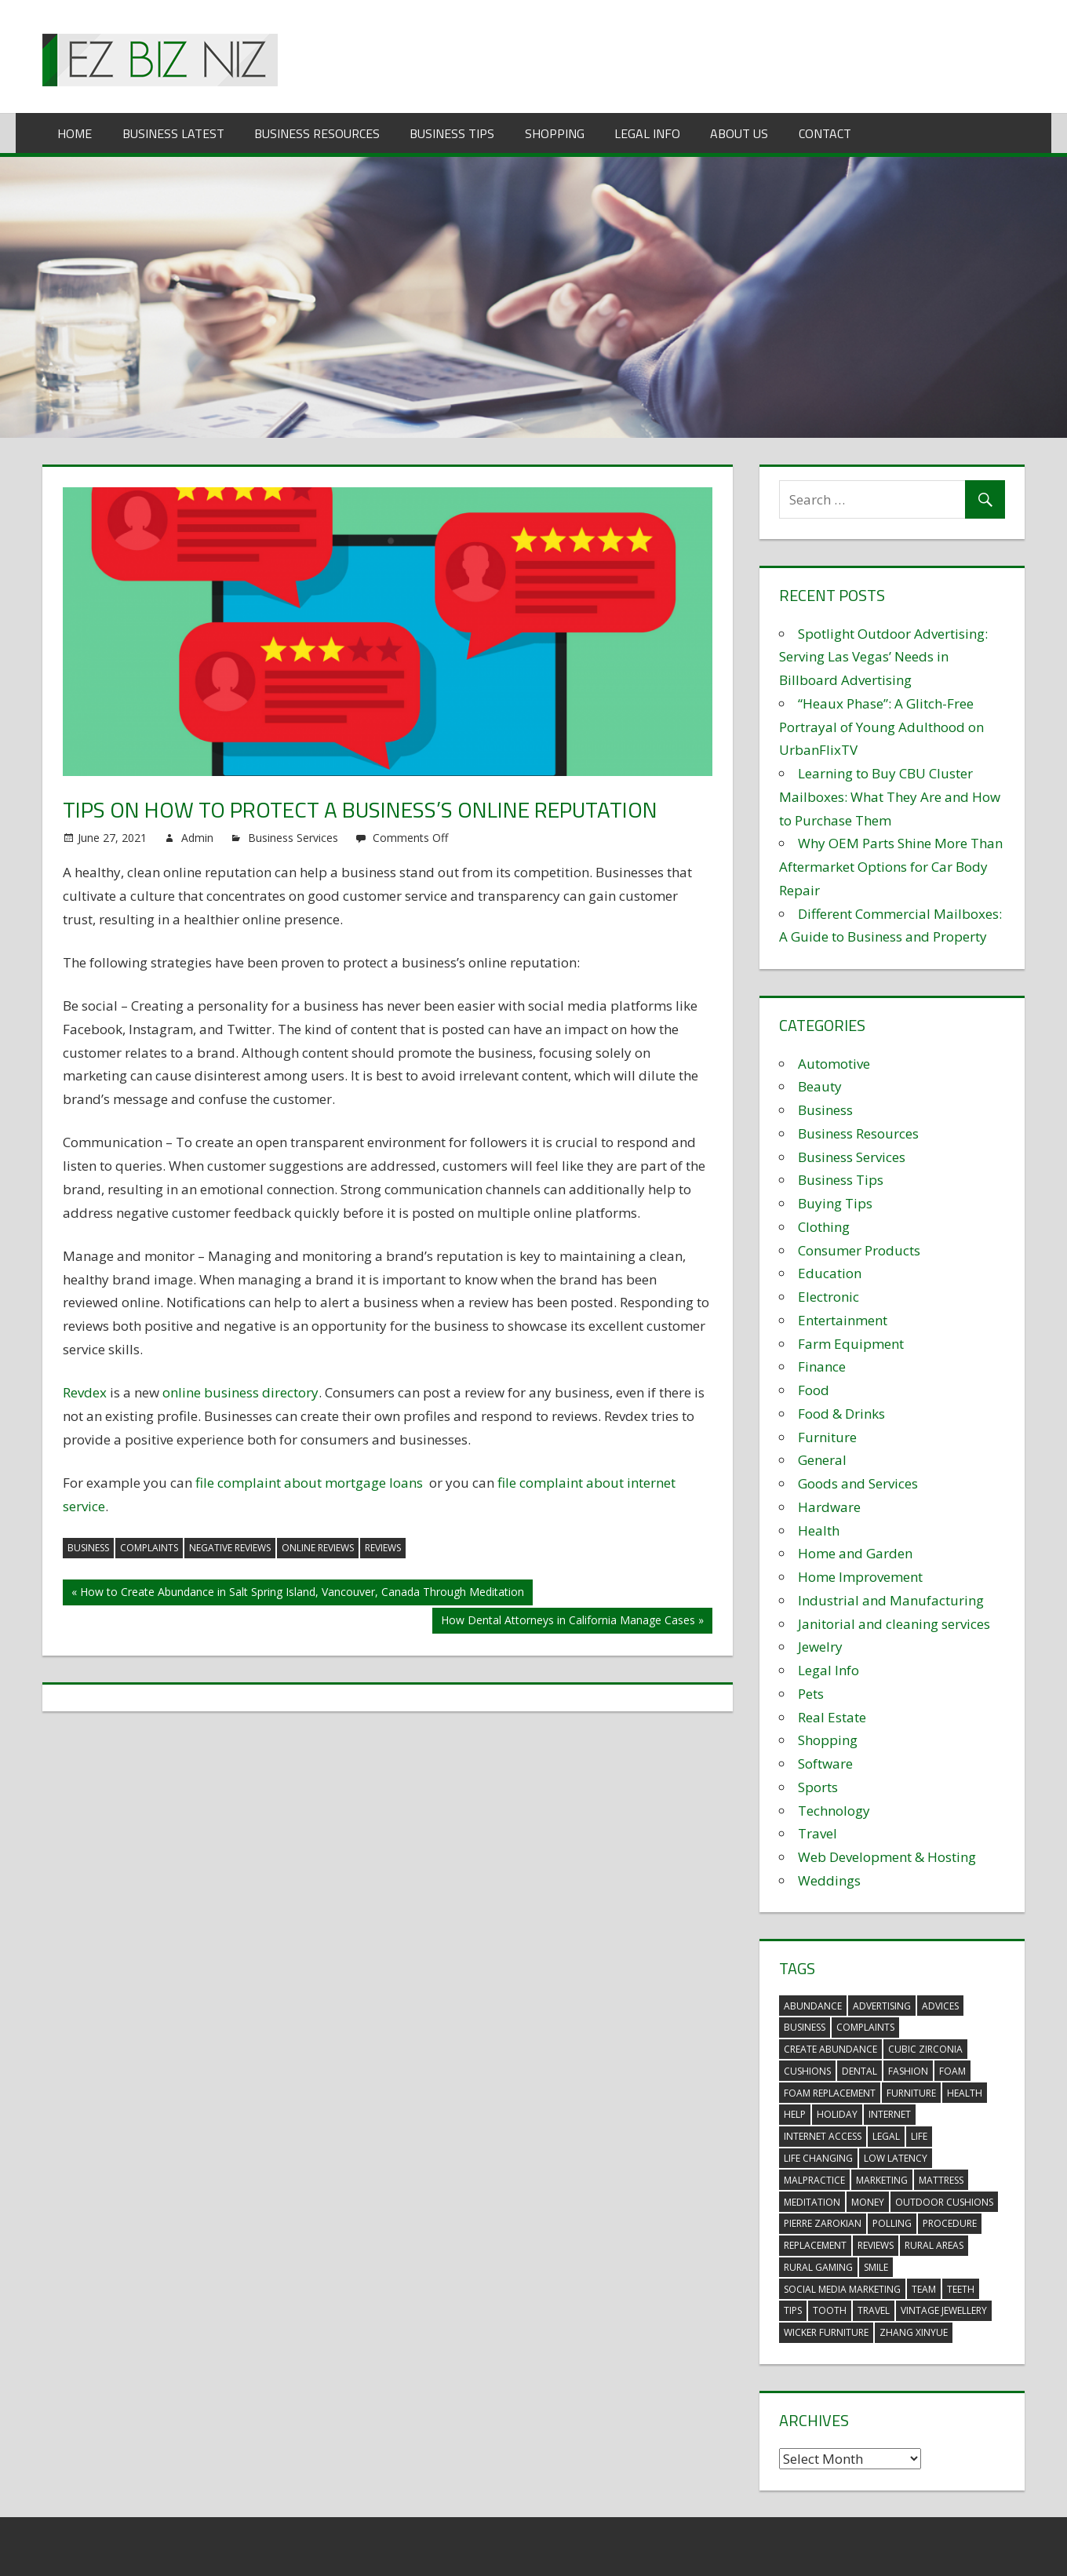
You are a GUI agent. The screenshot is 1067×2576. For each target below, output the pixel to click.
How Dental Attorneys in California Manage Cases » (572, 1619)
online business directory (240, 1392)
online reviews (318, 1547)
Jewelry (820, 1647)
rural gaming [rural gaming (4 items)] (818, 2267)
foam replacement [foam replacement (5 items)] (830, 2093)
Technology (834, 1811)
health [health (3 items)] (964, 2093)
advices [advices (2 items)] (940, 2006)
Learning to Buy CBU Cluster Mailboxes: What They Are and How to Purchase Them (889, 796)
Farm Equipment (851, 1344)
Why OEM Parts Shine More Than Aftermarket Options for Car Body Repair (891, 866)
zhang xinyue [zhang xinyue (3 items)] (913, 2332)
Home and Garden (855, 1553)
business (88, 1547)
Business (825, 1110)
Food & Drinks (841, 1414)
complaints (149, 1547)
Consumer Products (859, 1250)
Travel (817, 1833)
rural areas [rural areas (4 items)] (934, 2245)
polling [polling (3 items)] (892, 2223)
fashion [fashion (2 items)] (908, 2071)
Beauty (820, 1086)
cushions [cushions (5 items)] (807, 2071)
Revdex (85, 1392)
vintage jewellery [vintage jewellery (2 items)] (944, 2310)
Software (825, 1763)
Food (813, 1390)
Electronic (828, 1297)
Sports (818, 1787)
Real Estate (832, 1717)
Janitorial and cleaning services (894, 1624)
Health (818, 1530)
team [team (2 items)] (924, 2289)
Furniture (827, 1437)
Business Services (293, 837)
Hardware (829, 1507)
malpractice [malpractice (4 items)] (814, 2180)
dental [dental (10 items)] (859, 2071)
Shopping (554, 133)
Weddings (829, 1880)
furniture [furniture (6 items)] (911, 2093)
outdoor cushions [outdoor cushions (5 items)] (944, 2202)
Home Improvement (860, 1577)
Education (829, 1273)
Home (74, 133)
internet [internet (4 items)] (890, 2114)
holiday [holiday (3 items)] (837, 2114)
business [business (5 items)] (804, 2027)
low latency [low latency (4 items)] (895, 2158)
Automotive (834, 1064)
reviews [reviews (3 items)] (876, 2245)
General (822, 1460)
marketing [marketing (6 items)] (882, 2180)
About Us (739, 133)
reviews (383, 1547)
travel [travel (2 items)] (874, 2310)
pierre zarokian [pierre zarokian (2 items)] (822, 2223)
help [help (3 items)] (795, 2114)
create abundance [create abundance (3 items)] (830, 2049)
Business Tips (452, 133)
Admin (197, 837)
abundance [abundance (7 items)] (813, 2006)
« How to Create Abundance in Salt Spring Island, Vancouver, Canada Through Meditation (297, 1591)
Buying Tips (835, 1203)
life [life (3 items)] (919, 2136)
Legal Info (647, 133)
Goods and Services (858, 1483)
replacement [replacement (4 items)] (815, 2245)
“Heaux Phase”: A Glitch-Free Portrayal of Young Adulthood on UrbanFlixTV (881, 727)
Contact (825, 133)
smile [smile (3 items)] (876, 2267)
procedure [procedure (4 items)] (950, 2223)
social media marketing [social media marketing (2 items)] (842, 2289)
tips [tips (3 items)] (793, 2310)
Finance (822, 1366)
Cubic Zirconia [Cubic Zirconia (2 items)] (925, 2049)
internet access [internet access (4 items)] (822, 2136)
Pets (811, 1694)
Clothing (824, 1227)
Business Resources (317, 133)
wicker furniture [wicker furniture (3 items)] (826, 2332)
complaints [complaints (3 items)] (865, 2027)
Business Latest (173, 133)
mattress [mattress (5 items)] (941, 2180)
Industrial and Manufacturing (891, 1600)
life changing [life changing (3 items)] (818, 2158)
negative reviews (230, 1547)
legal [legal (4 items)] (886, 2136)
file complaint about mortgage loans (309, 1483)
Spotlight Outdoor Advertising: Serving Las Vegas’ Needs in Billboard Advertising (883, 657)
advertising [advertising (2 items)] (882, 2006)
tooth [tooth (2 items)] (830, 2310)
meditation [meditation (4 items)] (812, 2202)
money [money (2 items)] (867, 2202)
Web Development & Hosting (887, 1857)
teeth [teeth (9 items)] (960, 2289)
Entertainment (842, 1320)
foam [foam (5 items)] (952, 2071)
